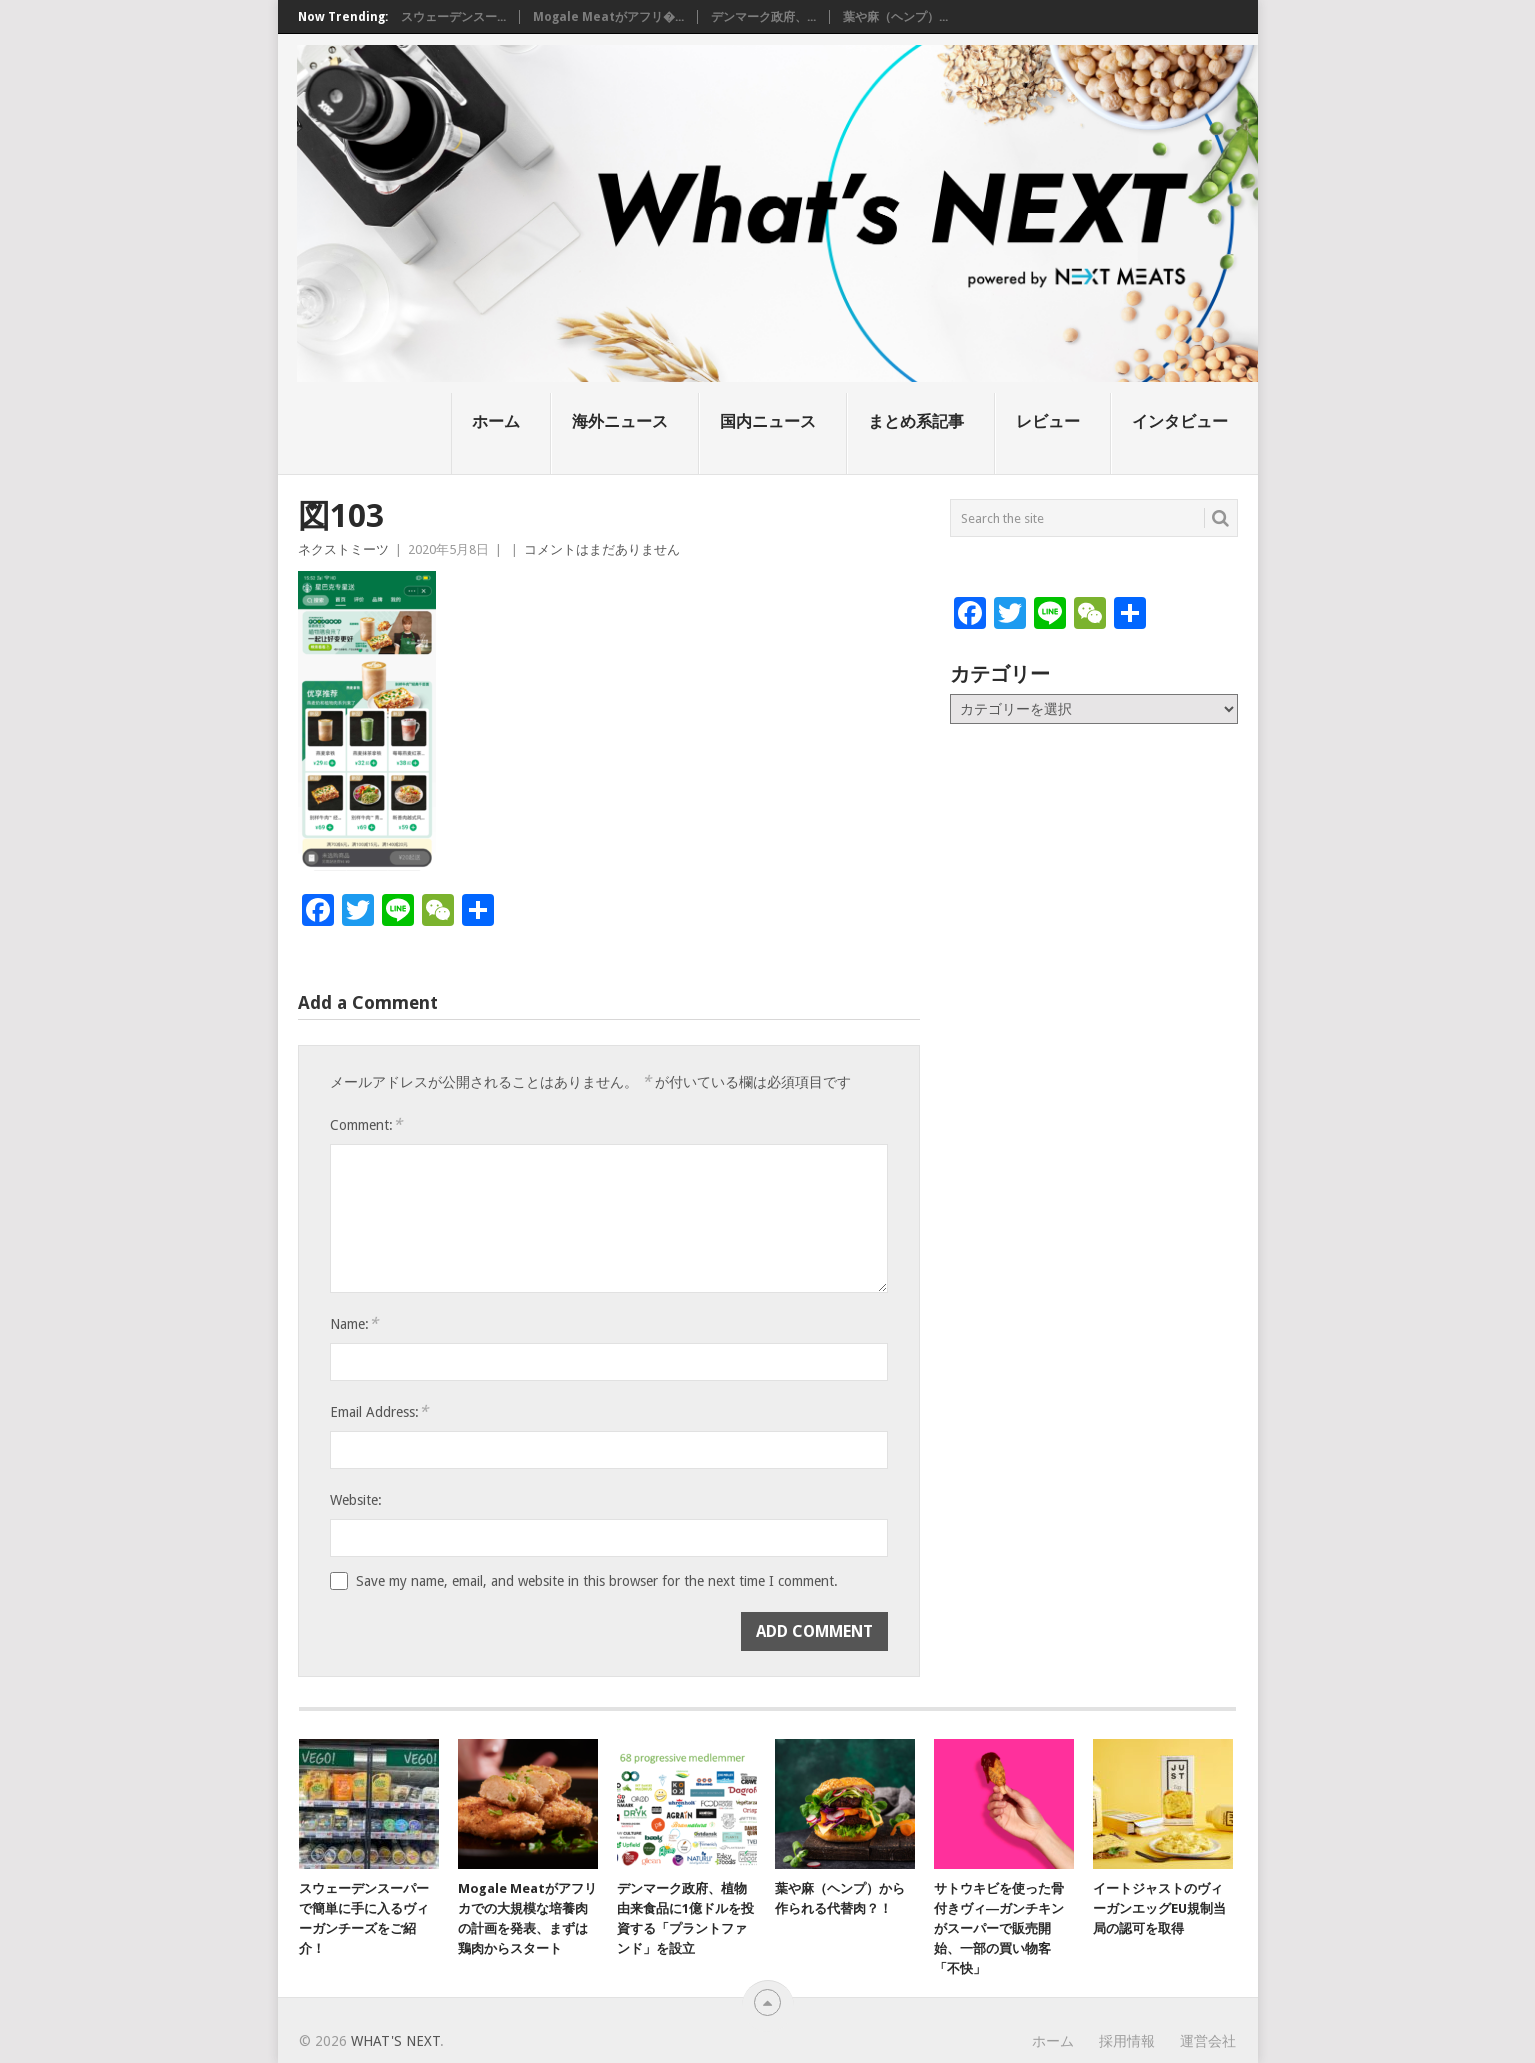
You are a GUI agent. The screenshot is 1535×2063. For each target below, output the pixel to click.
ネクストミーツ (343, 549)
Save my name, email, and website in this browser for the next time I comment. (597, 1581)
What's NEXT (395, 2041)
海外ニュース (620, 421)
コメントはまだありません (602, 549)
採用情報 (1127, 2041)
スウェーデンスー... (453, 17)
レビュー (1048, 421)
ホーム (496, 421)
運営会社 (1208, 2041)
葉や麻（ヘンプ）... (895, 17)
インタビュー (1180, 421)
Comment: (366, 1124)
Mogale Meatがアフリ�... (608, 17)
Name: (354, 1323)
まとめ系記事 (916, 421)
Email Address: (379, 1411)
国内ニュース (768, 421)
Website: (356, 1500)
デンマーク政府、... (763, 17)
